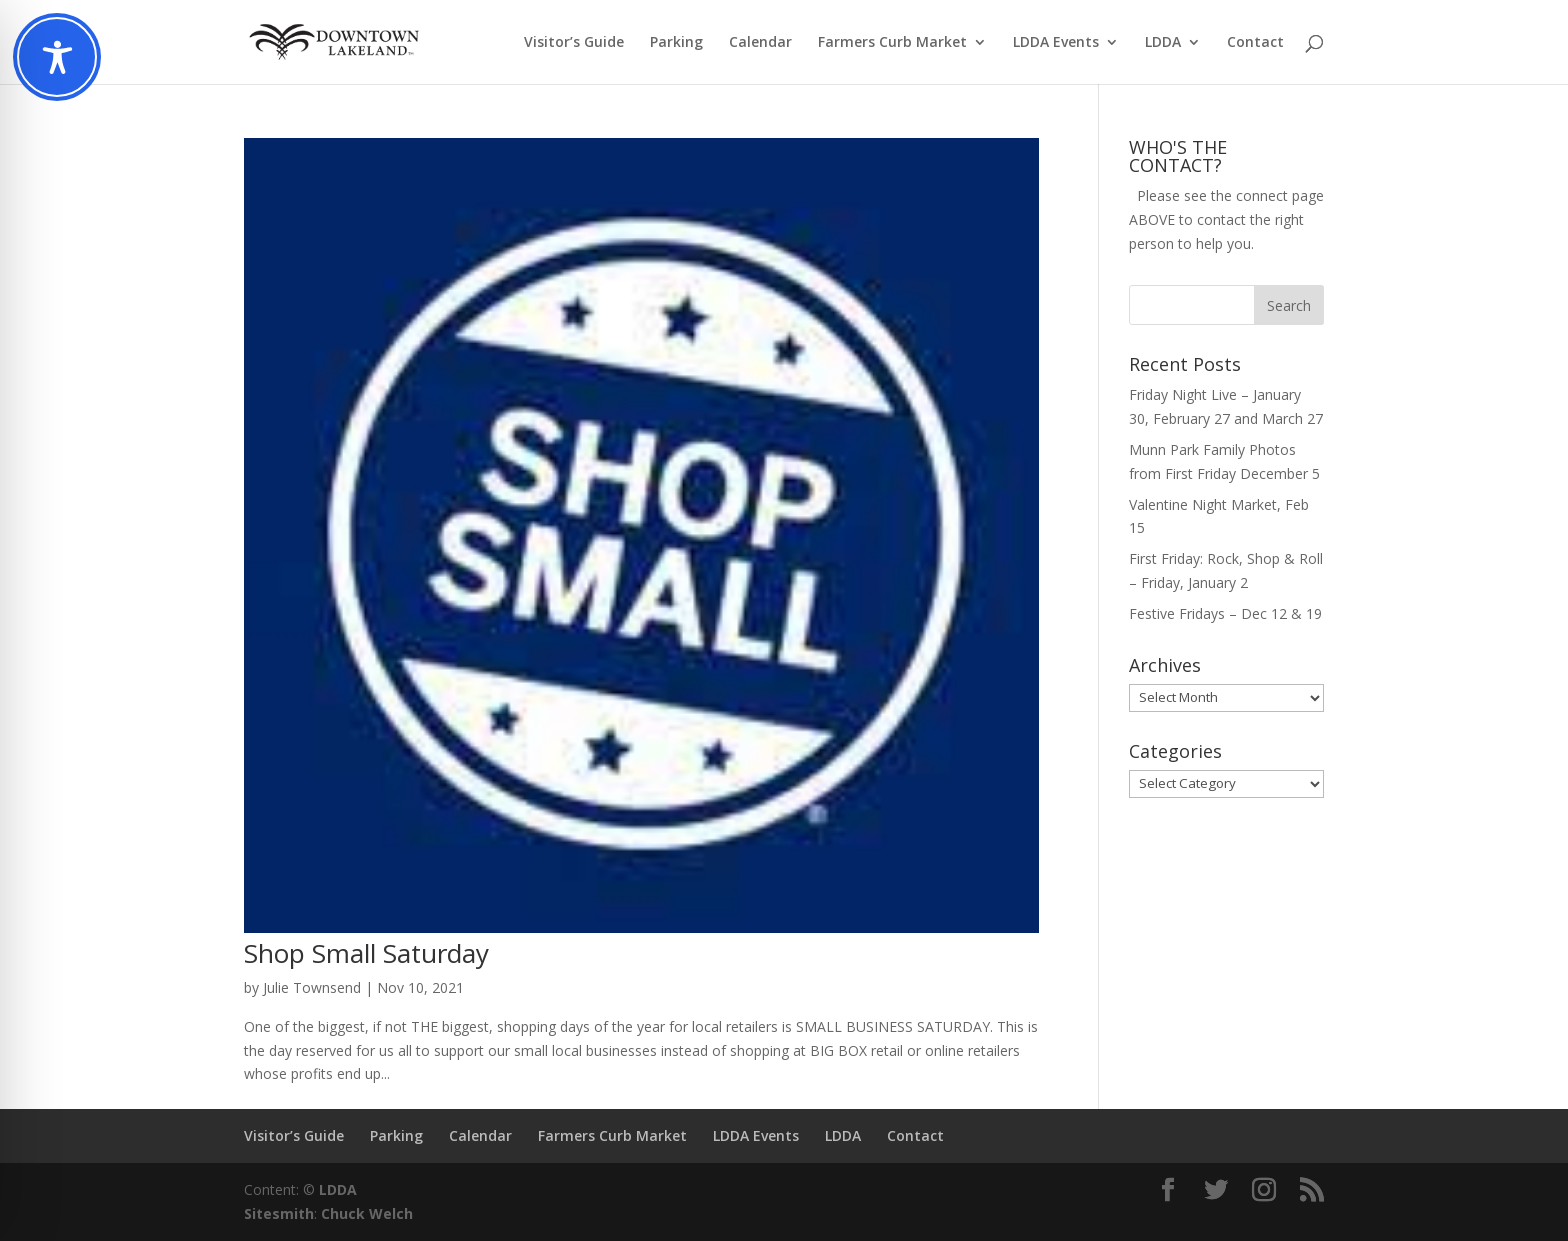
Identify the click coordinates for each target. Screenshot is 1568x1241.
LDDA (1163, 43)
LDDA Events (1056, 43)
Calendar (760, 43)
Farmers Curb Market (892, 43)
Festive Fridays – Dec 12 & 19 (1225, 613)
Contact (1255, 43)
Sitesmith (279, 1213)
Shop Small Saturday (366, 953)
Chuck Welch (367, 1213)
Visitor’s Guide (574, 43)
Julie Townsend (312, 987)
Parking (676, 43)
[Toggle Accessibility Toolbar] (57, 57)
